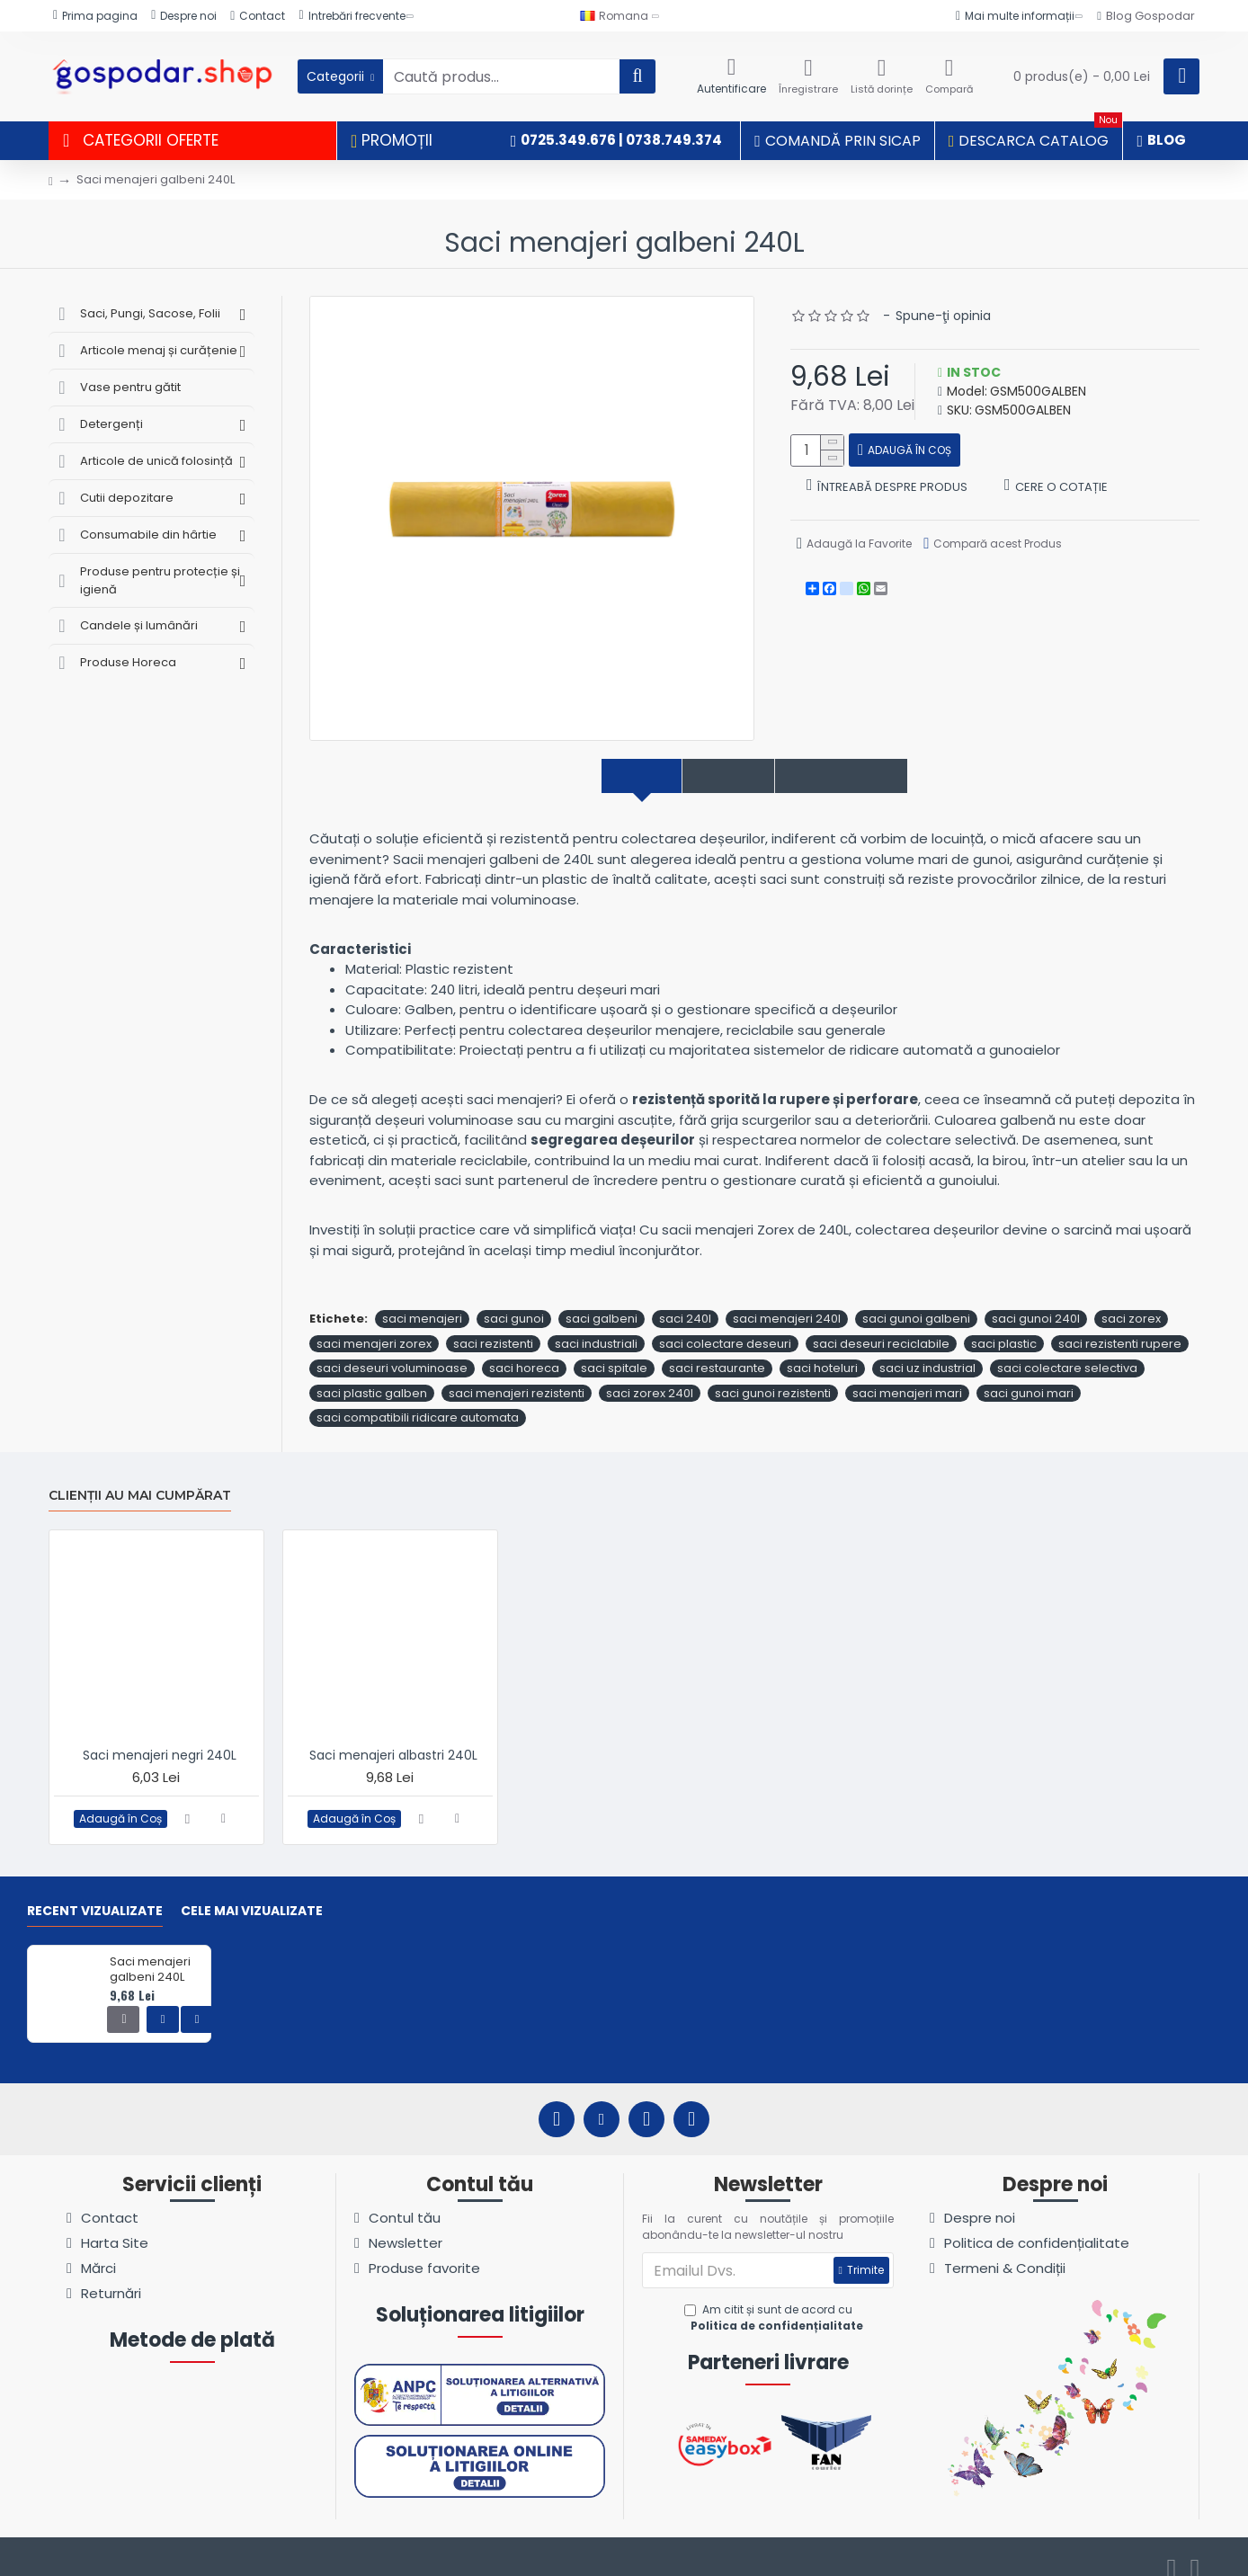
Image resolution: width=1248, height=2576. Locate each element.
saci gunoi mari (1029, 1373)
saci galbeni (601, 1299)
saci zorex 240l (649, 1373)
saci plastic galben (371, 1373)
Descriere (607, 776)
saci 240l (685, 1299)
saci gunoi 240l (1036, 1299)
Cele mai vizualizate (252, 1893)
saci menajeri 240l (787, 1299)
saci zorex (1131, 1299)
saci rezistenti (493, 1324)
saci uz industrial (927, 1349)
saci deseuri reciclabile (881, 1324)
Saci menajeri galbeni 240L (150, 1951)
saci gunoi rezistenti (773, 1373)
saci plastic (1004, 1324)
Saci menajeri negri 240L (159, 1736)
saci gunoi (514, 1299)
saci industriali (596, 1324)
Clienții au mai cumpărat (140, 1476)
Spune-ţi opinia (943, 316)
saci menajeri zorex (374, 1324)
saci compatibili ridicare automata (417, 1398)
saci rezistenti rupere (1119, 1324)
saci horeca (524, 1349)
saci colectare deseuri (725, 1324)
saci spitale (614, 1349)
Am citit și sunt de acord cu (775, 2299)
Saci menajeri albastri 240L (393, 1736)
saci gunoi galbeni (916, 1299)
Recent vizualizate (95, 1893)
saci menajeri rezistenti (516, 1373)
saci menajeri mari (907, 1373)
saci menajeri (422, 1299)
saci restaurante (717, 1349)
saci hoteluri (822, 1349)
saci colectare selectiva (1067, 1349)
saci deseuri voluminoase (392, 1349)
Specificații (717, 776)
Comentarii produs (865, 776)
